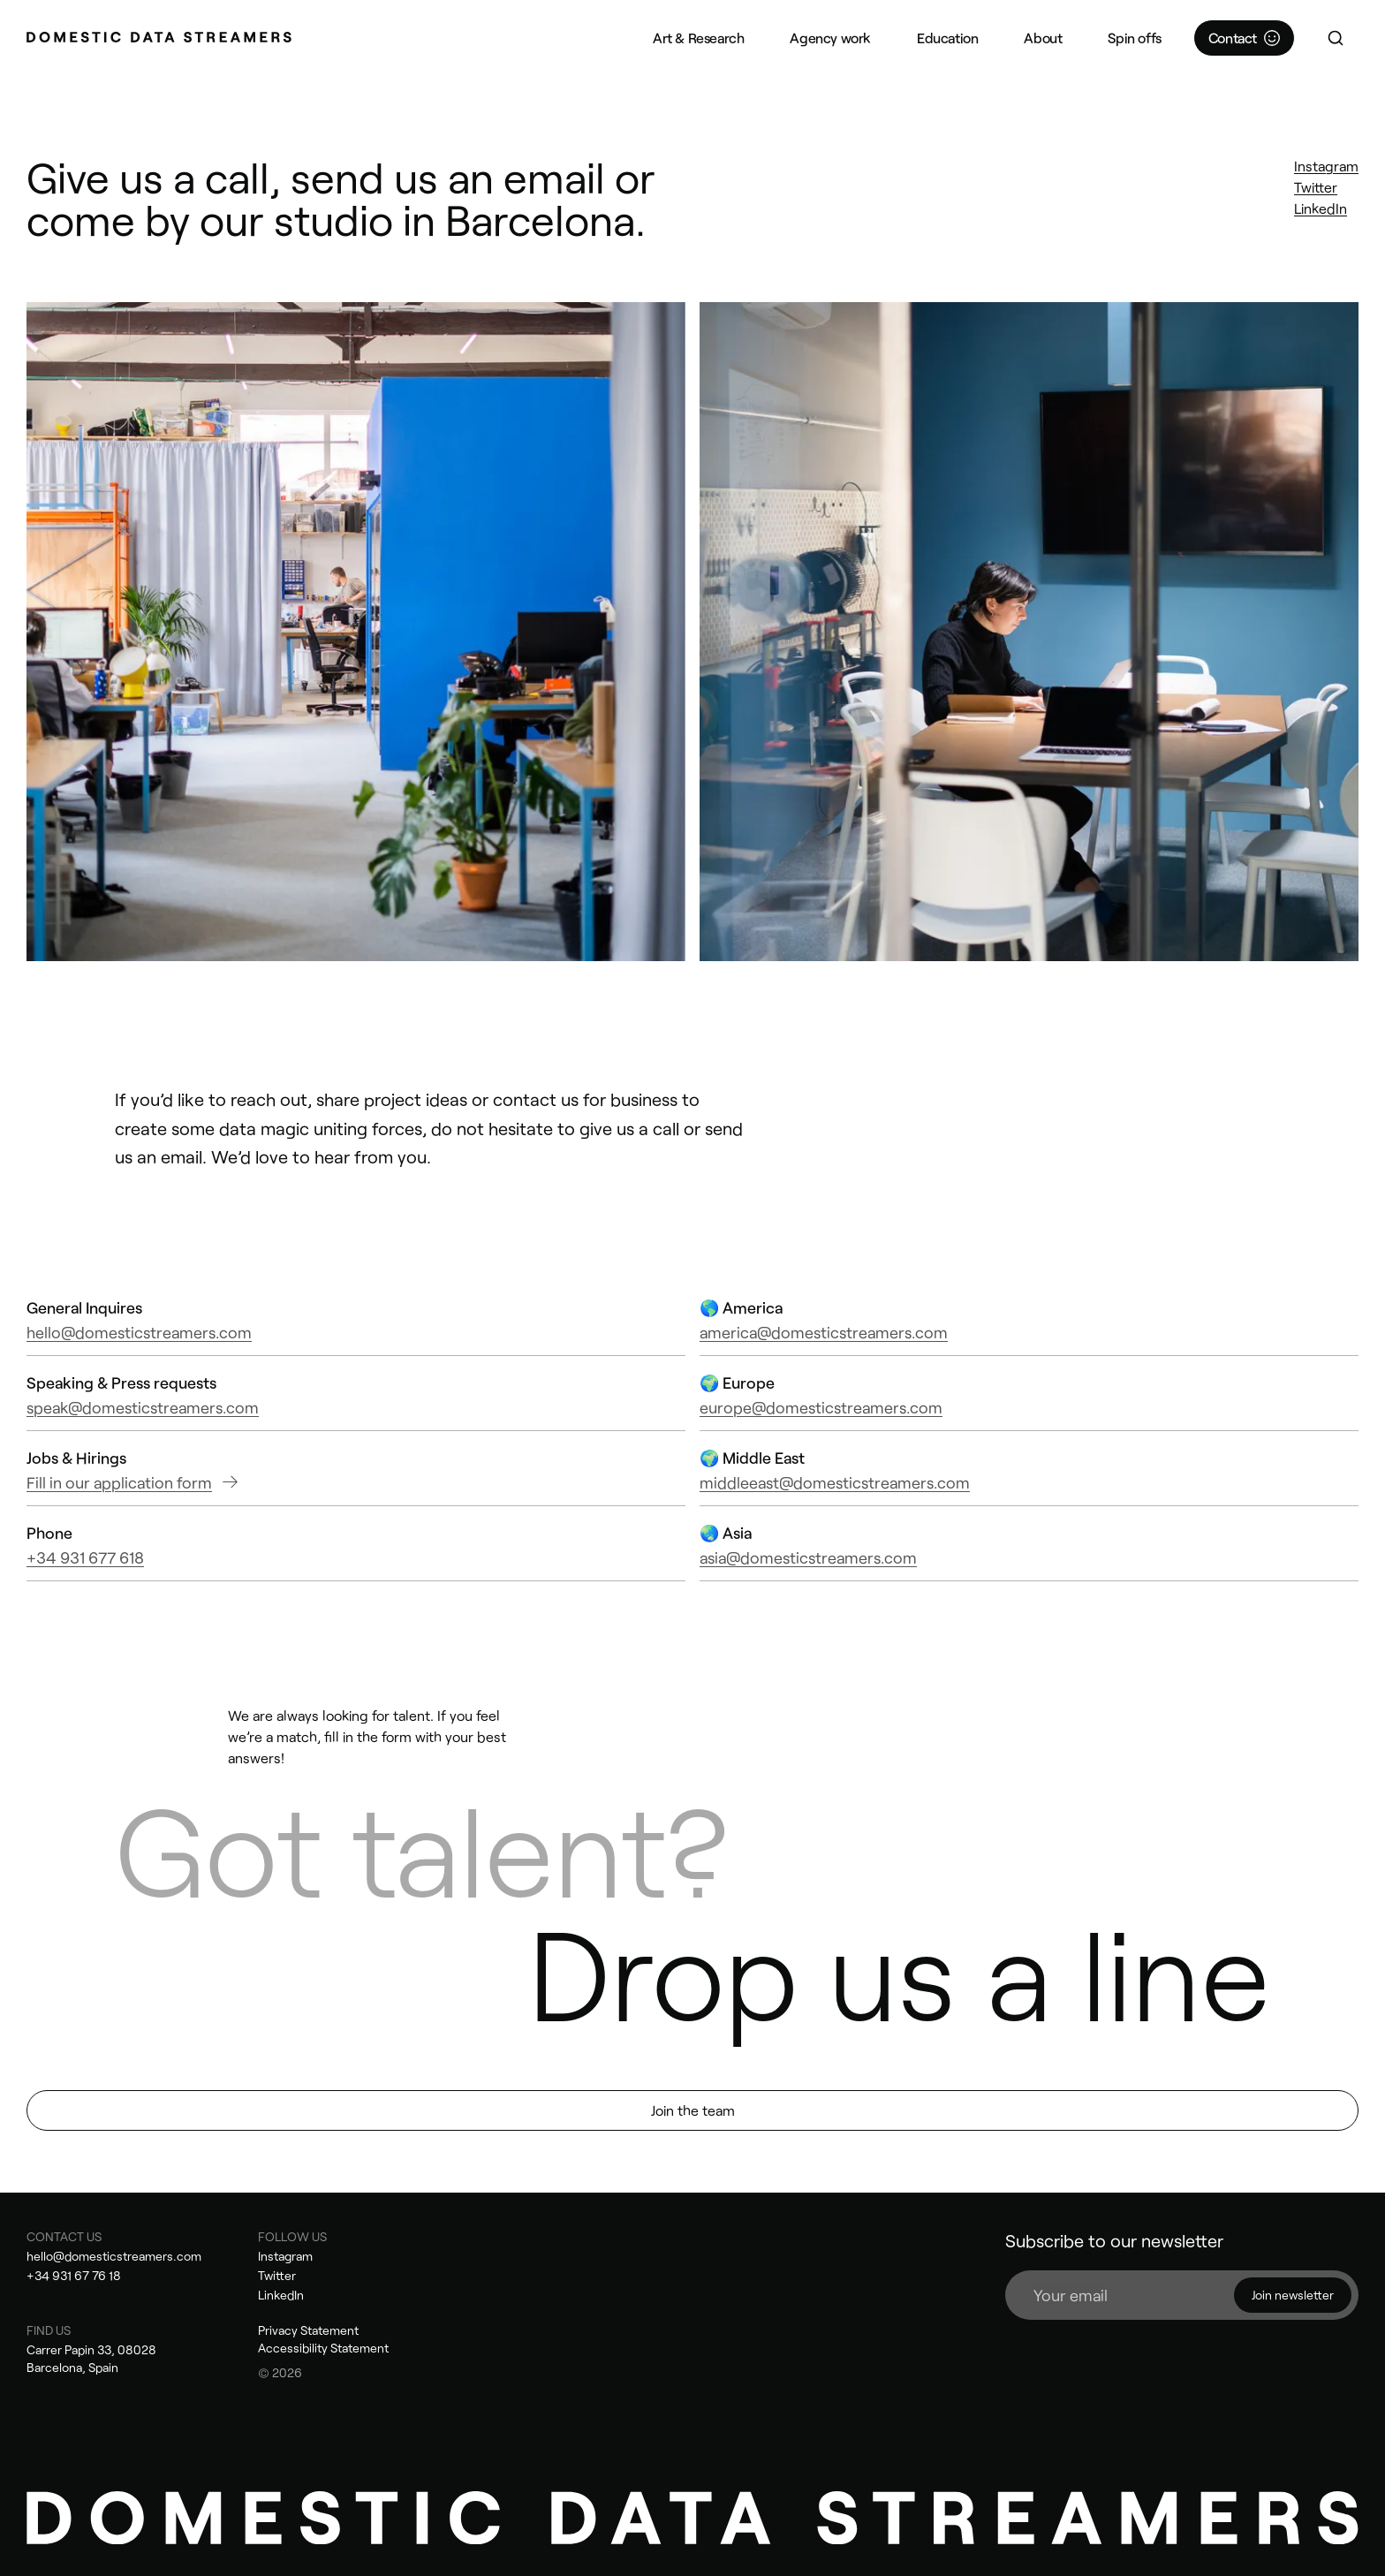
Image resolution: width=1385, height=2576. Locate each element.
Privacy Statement (308, 2329)
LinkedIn (1320, 208)
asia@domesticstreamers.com (808, 1557)
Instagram (1326, 165)
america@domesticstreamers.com (824, 1332)
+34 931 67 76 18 (73, 2275)
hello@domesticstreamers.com (139, 1332)
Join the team (693, 2110)
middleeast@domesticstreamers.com (835, 1482)
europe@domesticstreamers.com (821, 1407)
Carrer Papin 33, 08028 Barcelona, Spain (91, 2358)
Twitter (1315, 186)
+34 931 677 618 (85, 1557)
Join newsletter (1293, 2294)
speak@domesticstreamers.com (142, 1407)
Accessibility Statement (323, 2347)
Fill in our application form (132, 1482)
